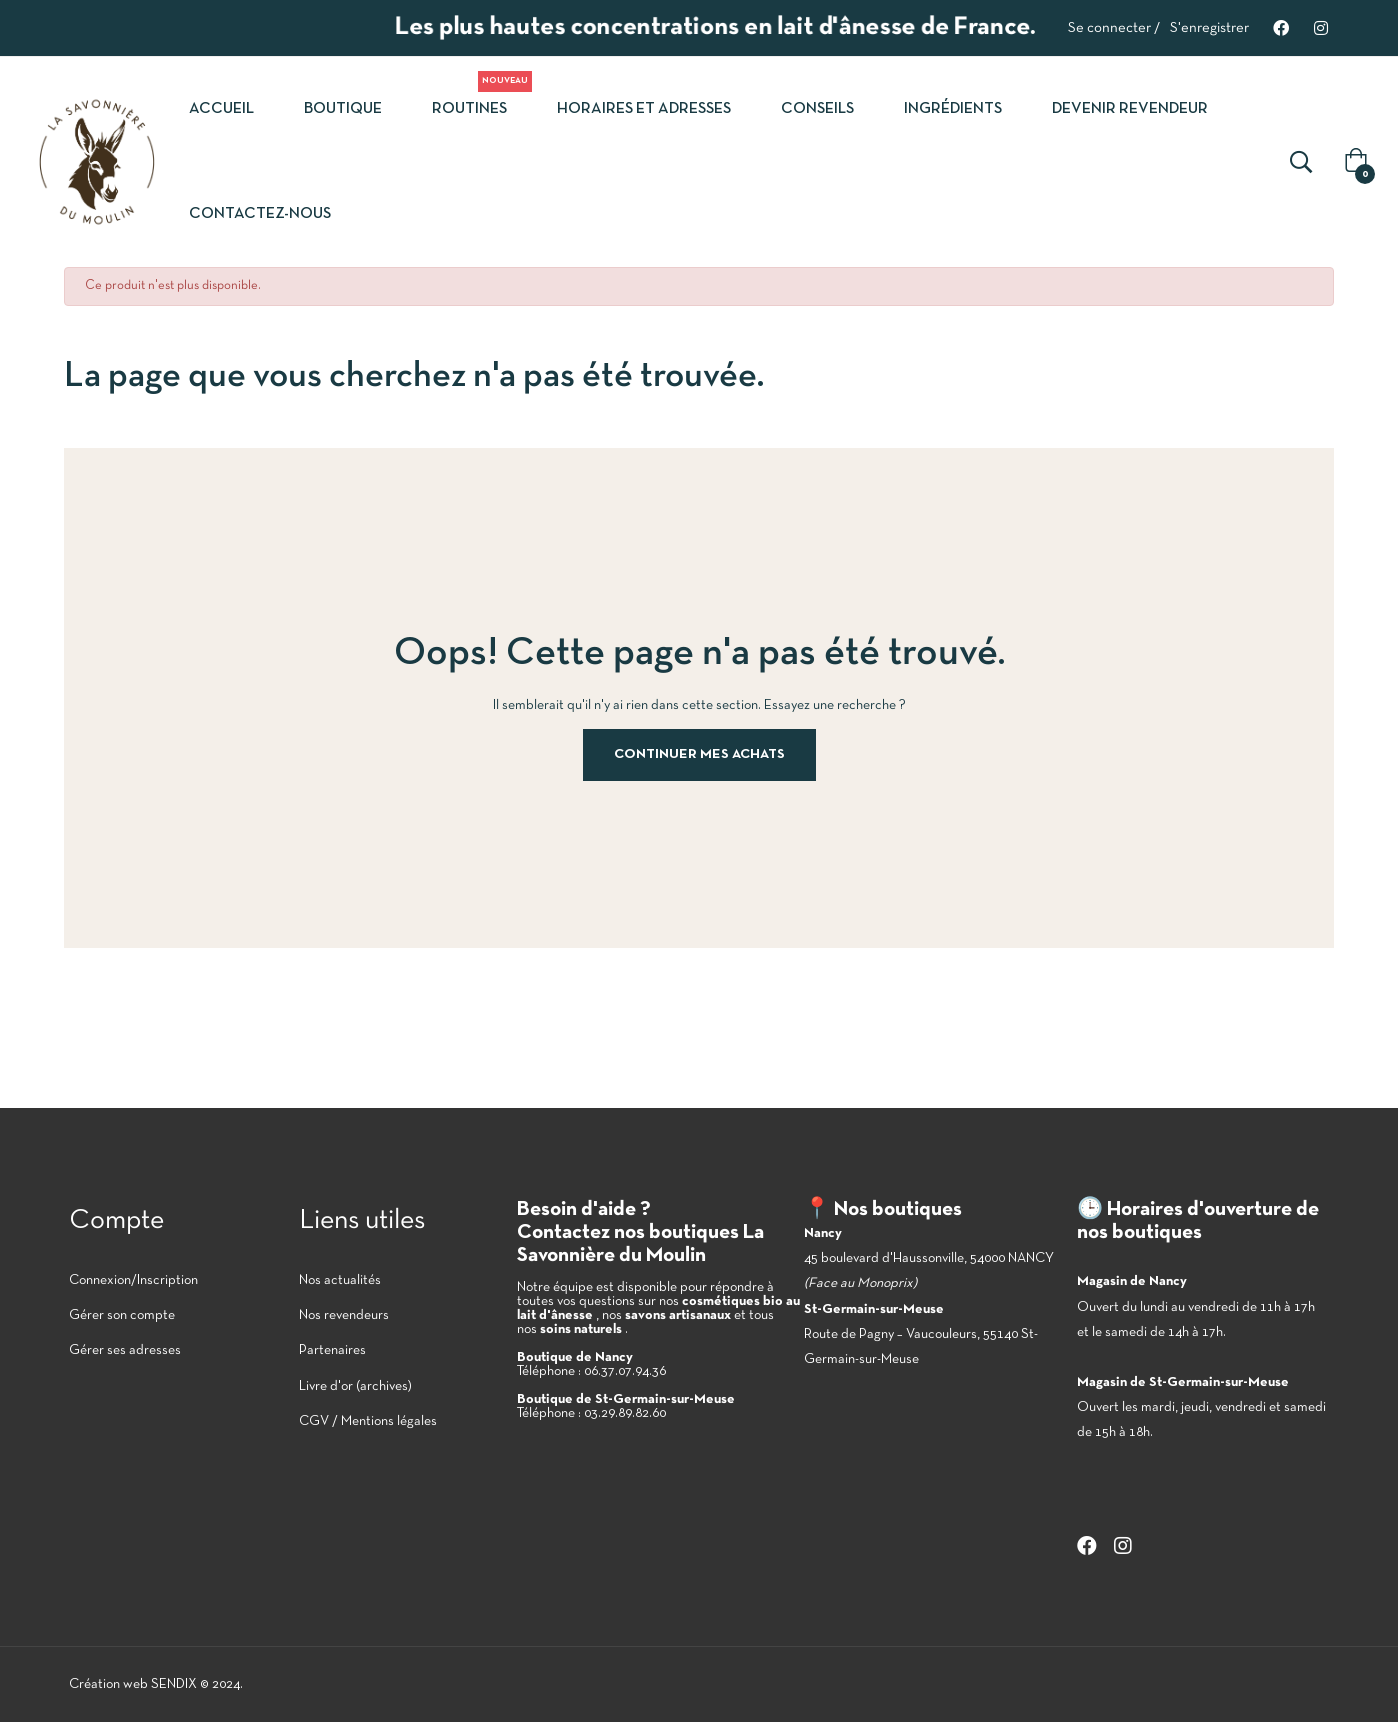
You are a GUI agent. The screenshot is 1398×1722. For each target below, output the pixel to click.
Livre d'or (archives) (355, 1386)
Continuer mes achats (699, 754)
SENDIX (174, 1684)
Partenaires (332, 1350)
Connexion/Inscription (133, 1280)
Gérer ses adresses (125, 1350)
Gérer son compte (122, 1315)
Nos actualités (340, 1280)
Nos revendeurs (344, 1315)
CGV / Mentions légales (368, 1421)
